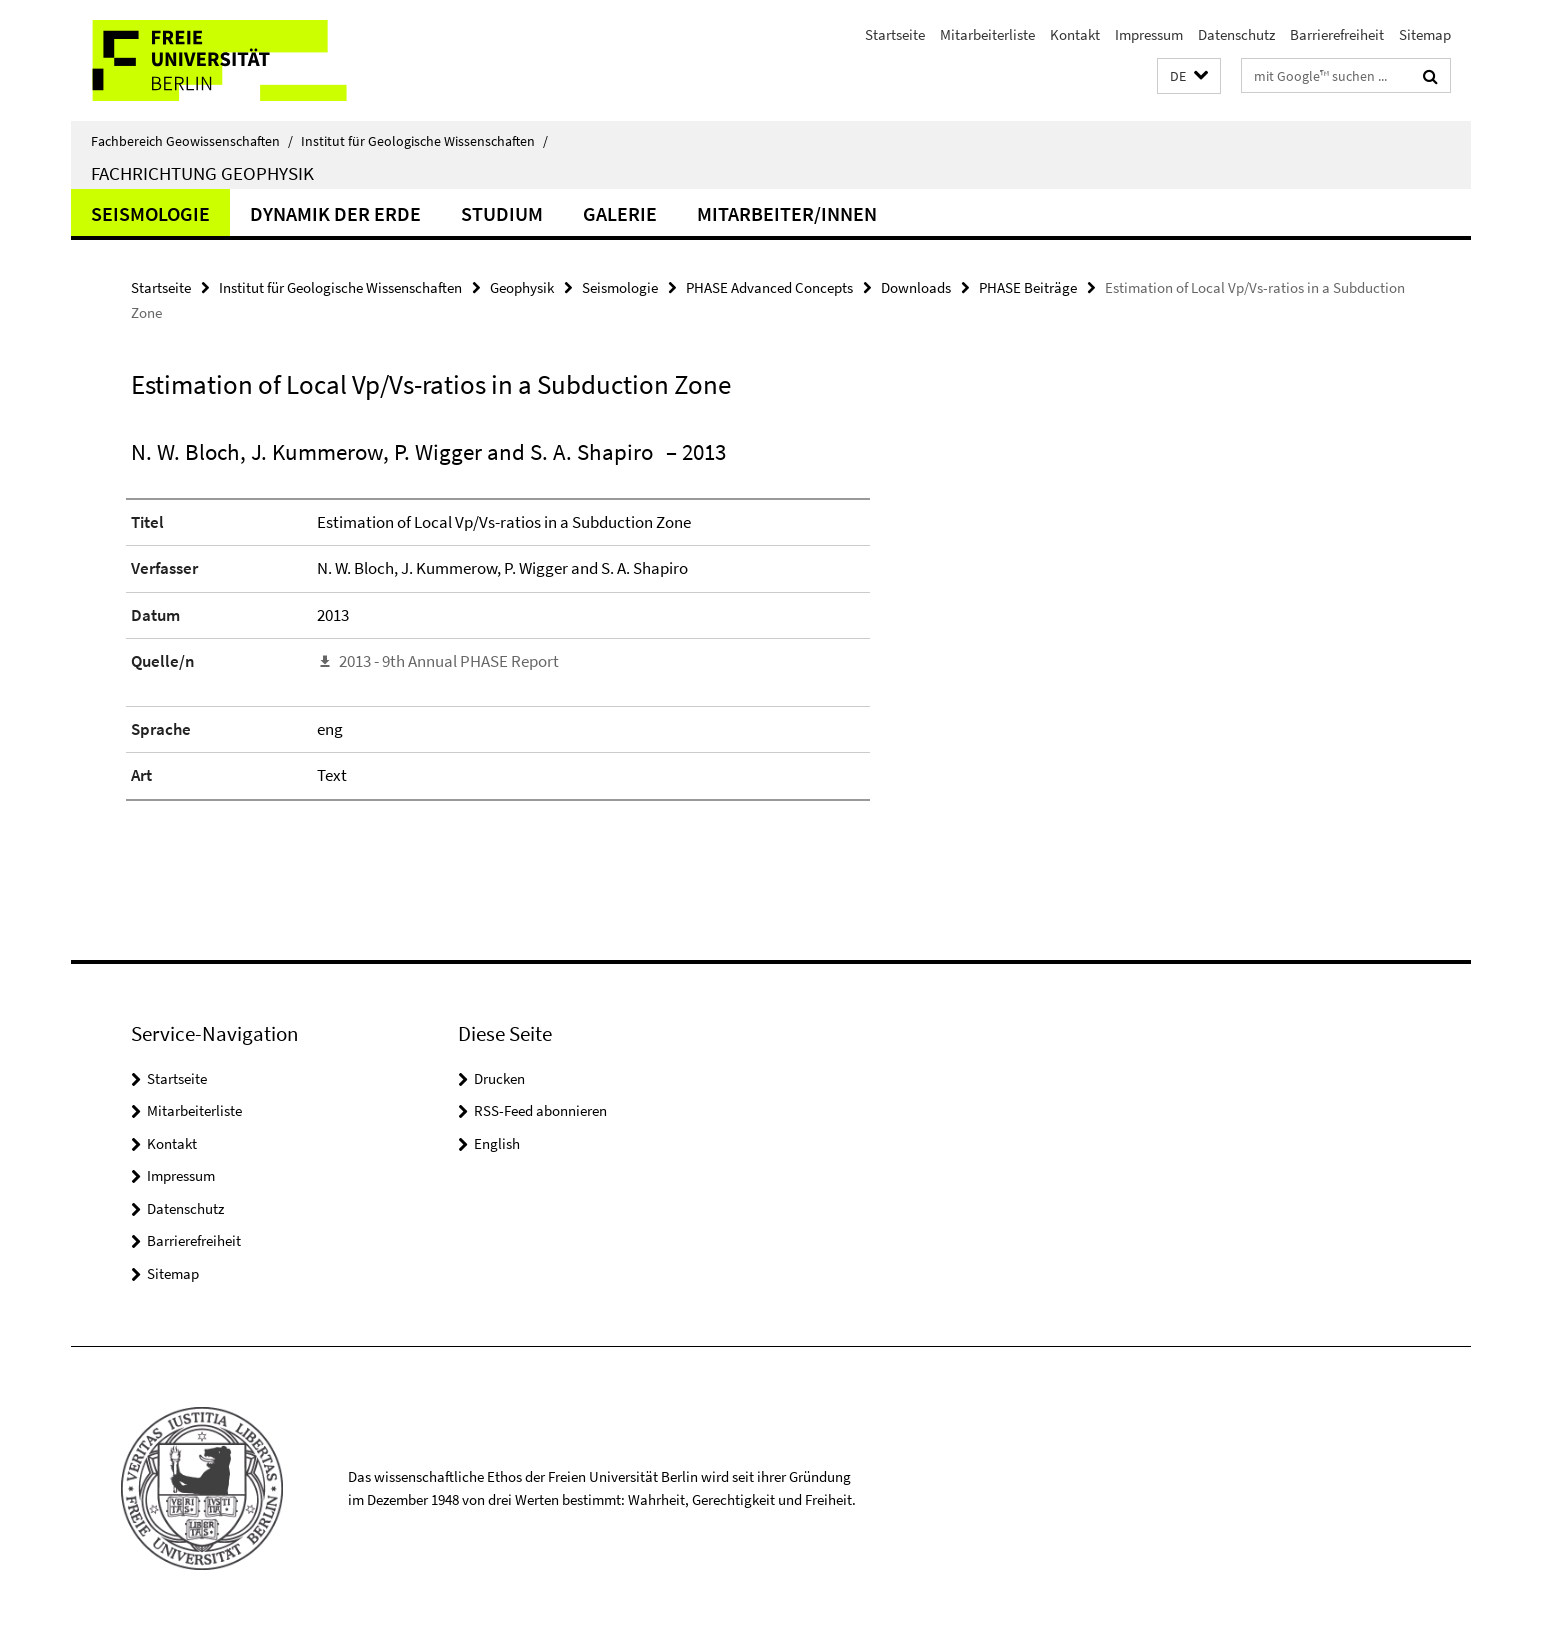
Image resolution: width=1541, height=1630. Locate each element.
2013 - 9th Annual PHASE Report (449, 661)
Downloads (916, 287)
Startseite (895, 34)
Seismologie (150, 213)
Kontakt (1075, 34)
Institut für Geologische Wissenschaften (424, 141)
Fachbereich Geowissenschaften (192, 141)
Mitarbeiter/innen (787, 213)
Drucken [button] (499, 1078)
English (497, 1143)
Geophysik (522, 287)
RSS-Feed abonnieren (540, 1110)
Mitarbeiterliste (987, 34)
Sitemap (1425, 34)
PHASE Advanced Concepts (769, 287)
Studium (502, 213)
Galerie (620, 213)
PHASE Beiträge (1028, 287)
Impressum (1149, 34)
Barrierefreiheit (1337, 34)
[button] (1189, 76)
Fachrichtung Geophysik (202, 173)
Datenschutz (1236, 34)
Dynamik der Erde (335, 213)
